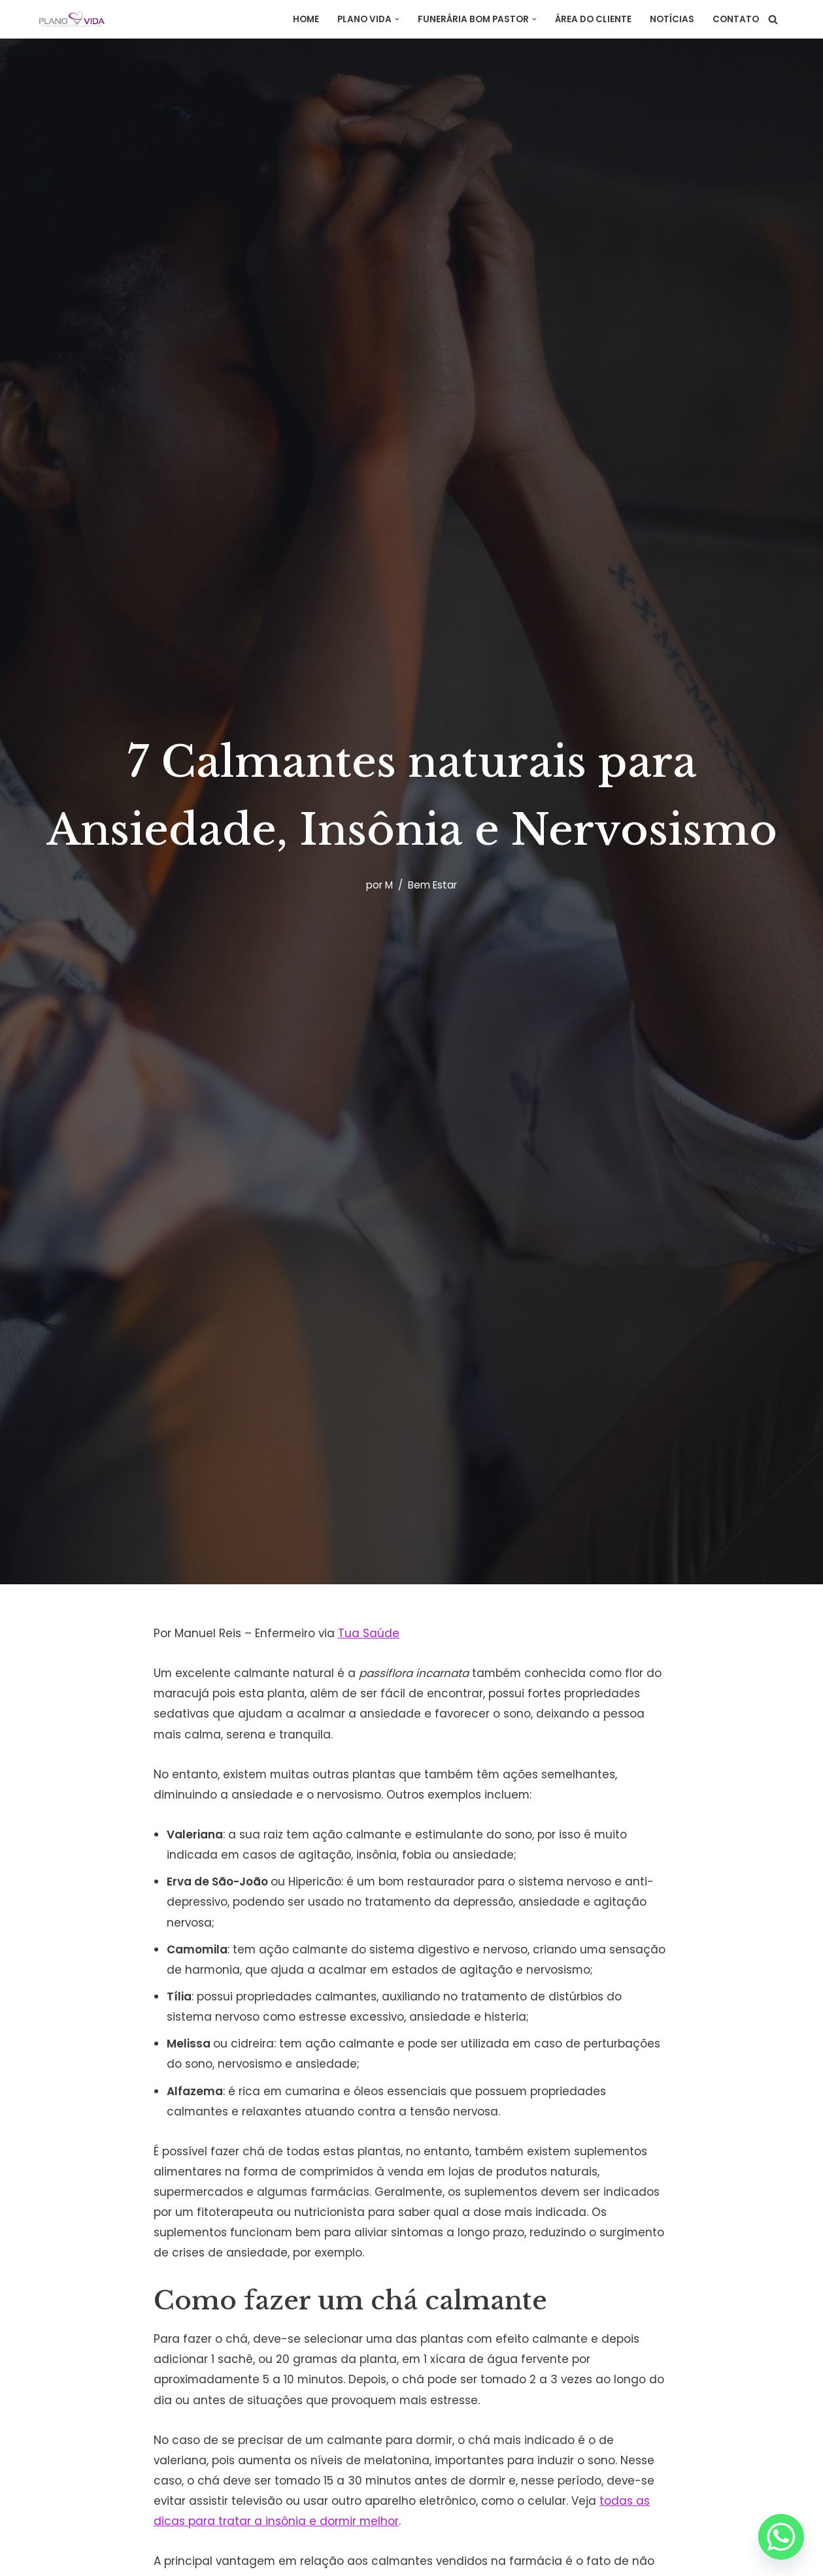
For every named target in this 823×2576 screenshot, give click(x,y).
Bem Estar (432, 884)
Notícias (672, 19)
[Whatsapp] (781, 2537)
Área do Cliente (593, 19)
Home (306, 19)
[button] (397, 19)
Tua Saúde (370, 1633)
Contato (736, 19)
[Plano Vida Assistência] (72, 19)
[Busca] (773, 19)
